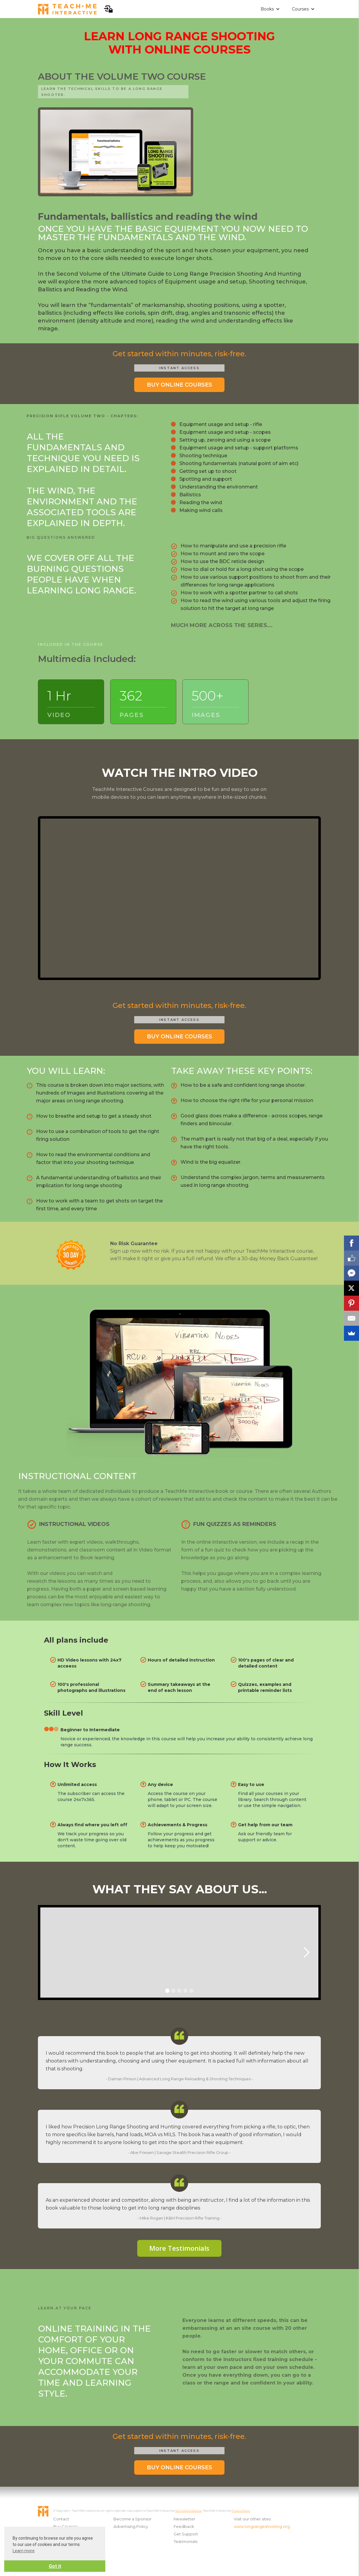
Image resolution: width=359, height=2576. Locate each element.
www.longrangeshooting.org (261, 2526)
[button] (270, 9)
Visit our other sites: (252, 2518)
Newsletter (184, 2518)
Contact (61, 2518)
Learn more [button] (24, 2550)
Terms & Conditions (188, 2510)
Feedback (184, 2526)
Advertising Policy (130, 2526)
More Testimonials (179, 2248)
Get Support (186, 2534)
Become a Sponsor (132, 2518)
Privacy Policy (240, 2510)
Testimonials (185, 2541)
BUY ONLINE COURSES (179, 384)
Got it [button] (55, 2566)
